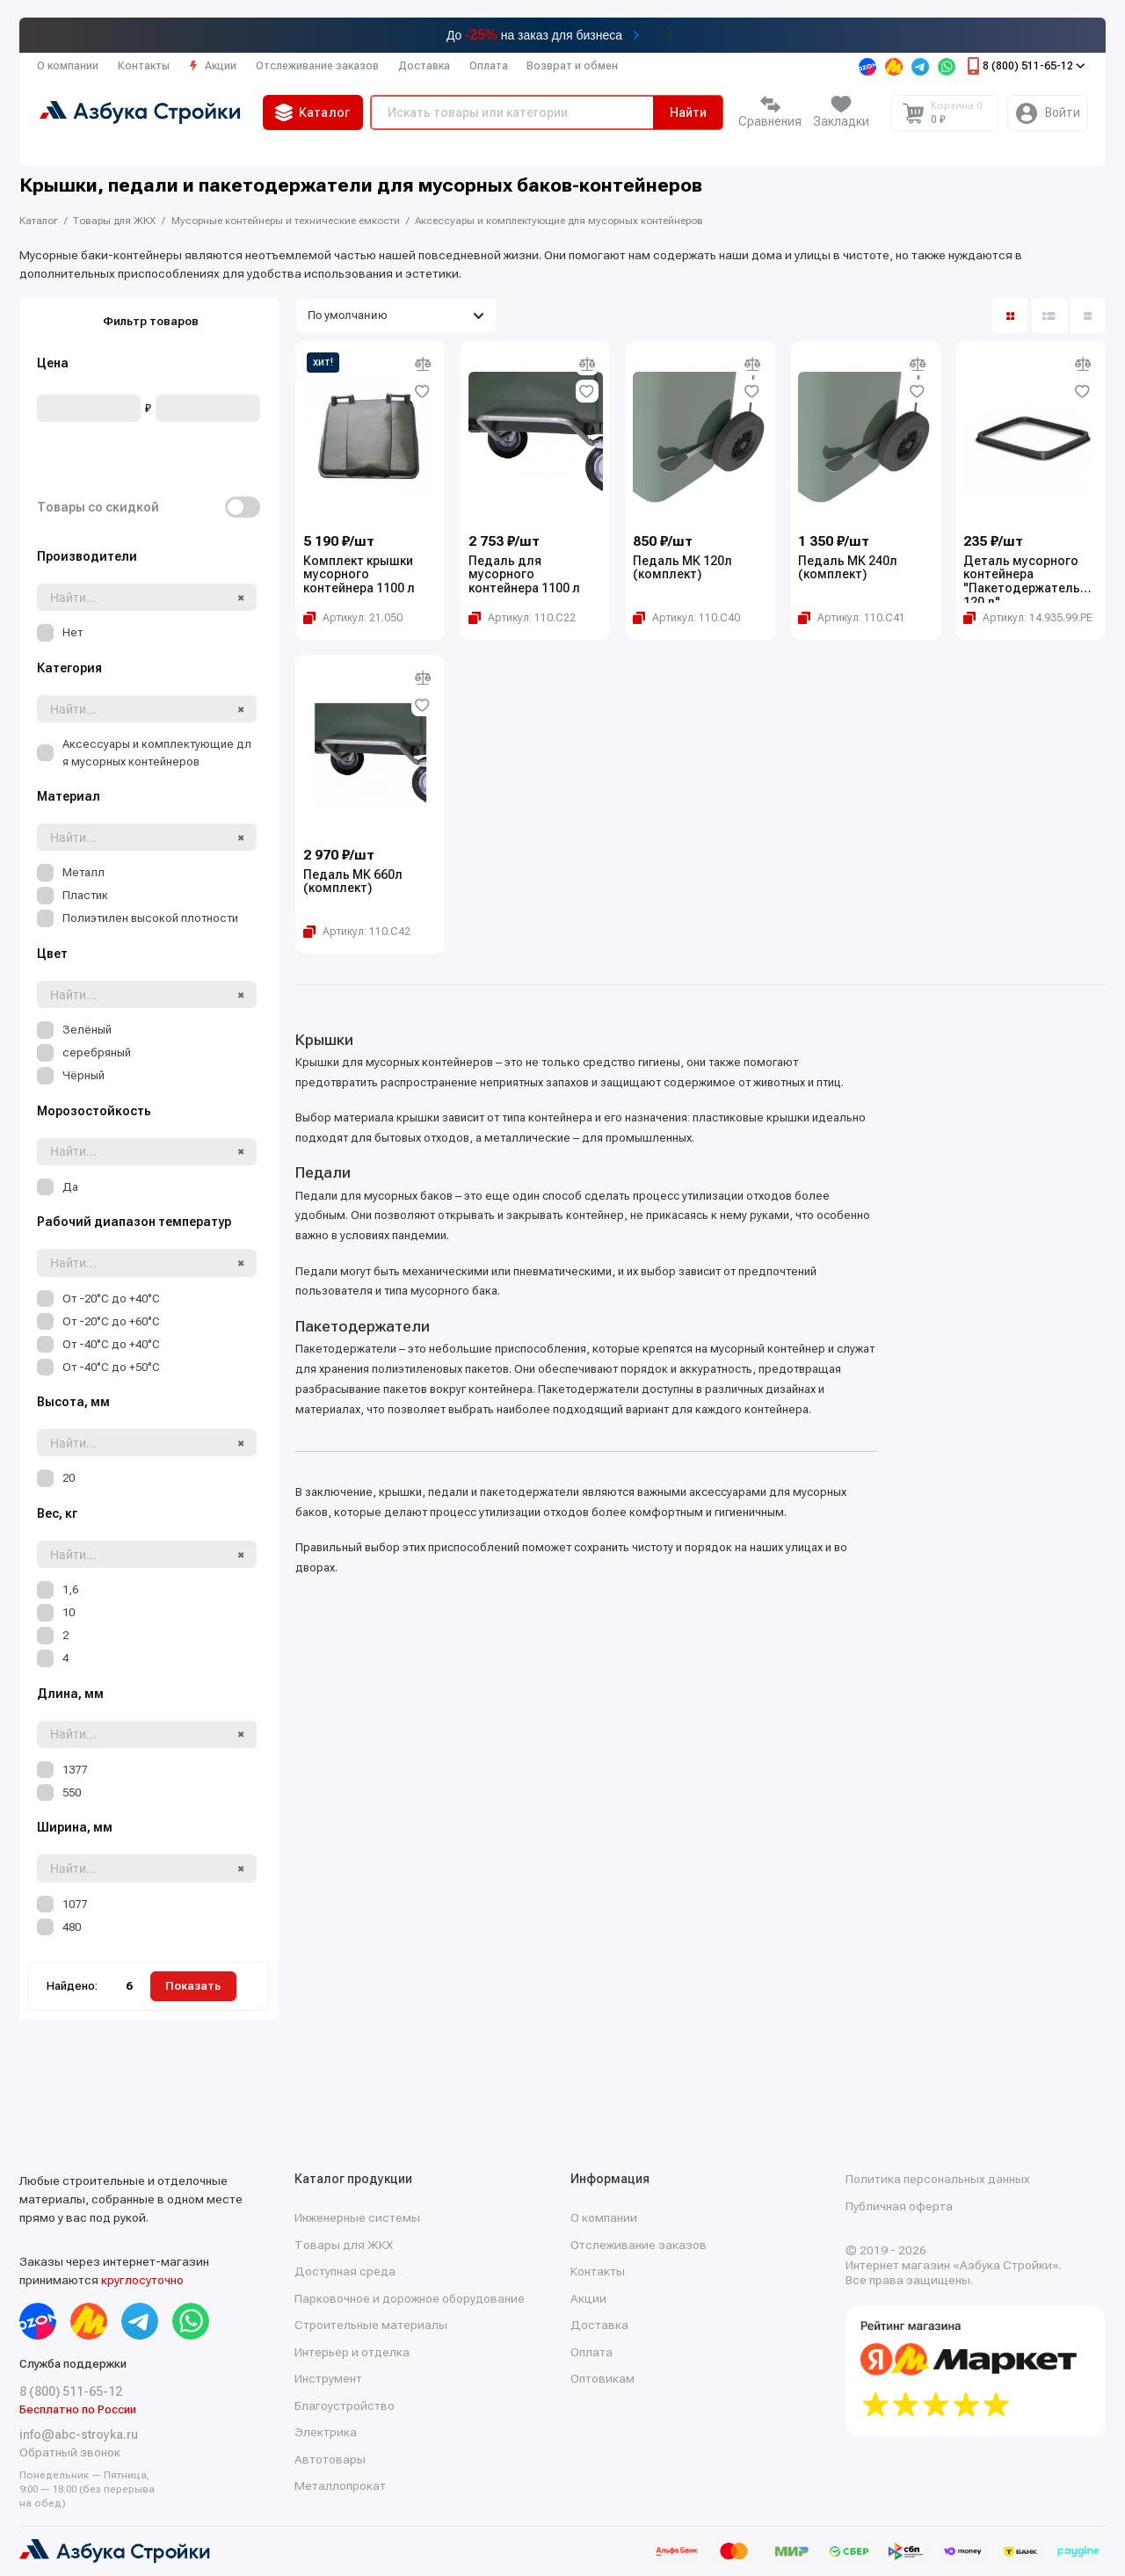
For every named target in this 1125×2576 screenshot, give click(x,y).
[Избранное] (841, 113)
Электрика (325, 2432)
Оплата (488, 66)
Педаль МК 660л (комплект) (353, 882)
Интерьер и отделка (352, 2352)
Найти (688, 112)
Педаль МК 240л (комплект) (847, 568)
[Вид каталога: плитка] (1009, 315)
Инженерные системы (357, 2217)
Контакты (144, 66)
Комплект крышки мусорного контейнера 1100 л (359, 575)
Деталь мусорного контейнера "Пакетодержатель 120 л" (1021, 579)
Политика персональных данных (938, 2179)
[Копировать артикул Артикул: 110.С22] (522, 618)
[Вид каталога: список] (1049, 315)
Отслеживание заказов (317, 66)
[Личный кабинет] (1047, 113)
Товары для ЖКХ (343, 2245)
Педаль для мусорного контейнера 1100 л (524, 575)
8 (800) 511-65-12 (1024, 66)
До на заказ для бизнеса (534, 34)
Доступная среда (345, 2271)
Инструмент (328, 2378)
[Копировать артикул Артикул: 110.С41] (851, 618)
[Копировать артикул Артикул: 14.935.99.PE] (1027, 618)
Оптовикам (602, 2378)
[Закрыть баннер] (668, 35)
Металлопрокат (340, 2485)
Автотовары (330, 2459)
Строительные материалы (370, 2325)
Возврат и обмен (572, 66)
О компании (67, 66)
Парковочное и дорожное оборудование (409, 2298)
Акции (212, 66)
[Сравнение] (770, 113)
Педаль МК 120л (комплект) (682, 568)
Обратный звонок (69, 2452)
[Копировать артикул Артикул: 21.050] (353, 618)
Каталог (313, 112)
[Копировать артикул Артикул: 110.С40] (686, 618)
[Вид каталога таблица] (1088, 315)
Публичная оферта (899, 2206)
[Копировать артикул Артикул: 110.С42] (356, 931)
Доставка (424, 66)
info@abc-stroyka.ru (78, 2434)
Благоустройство (344, 2405)
